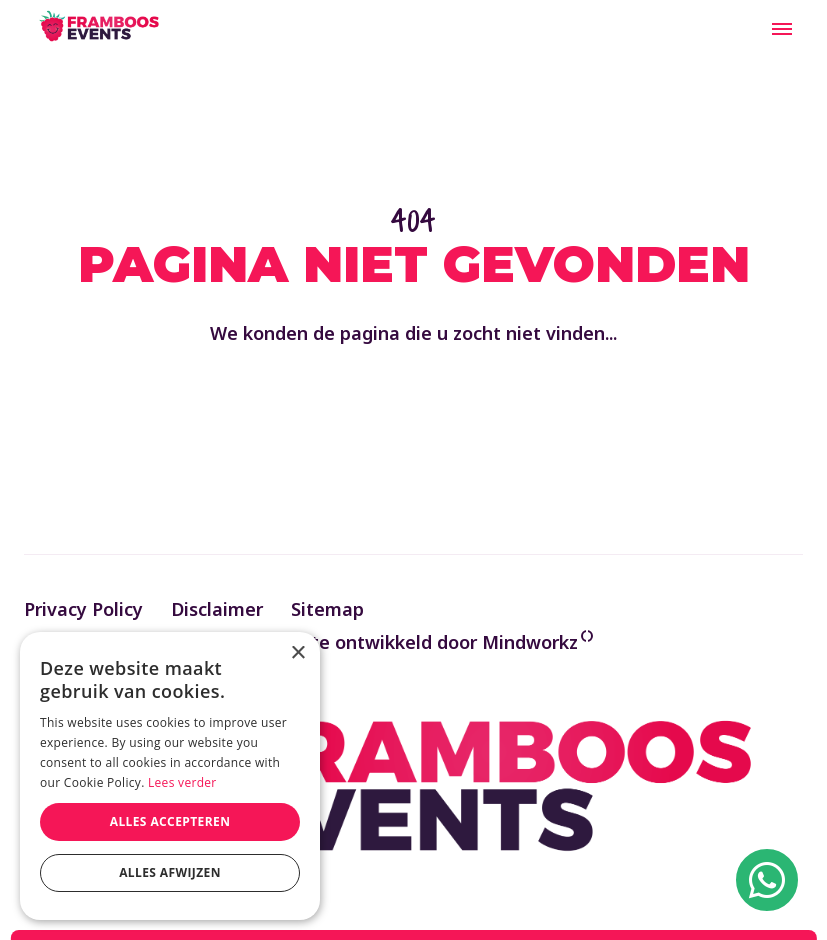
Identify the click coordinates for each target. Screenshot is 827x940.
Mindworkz (530, 642)
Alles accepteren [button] (170, 821)
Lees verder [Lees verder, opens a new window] (182, 782)
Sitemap (327, 609)
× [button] (297, 653)
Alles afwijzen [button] (170, 872)
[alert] (170, 776)
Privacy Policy (83, 609)
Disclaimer (217, 609)
